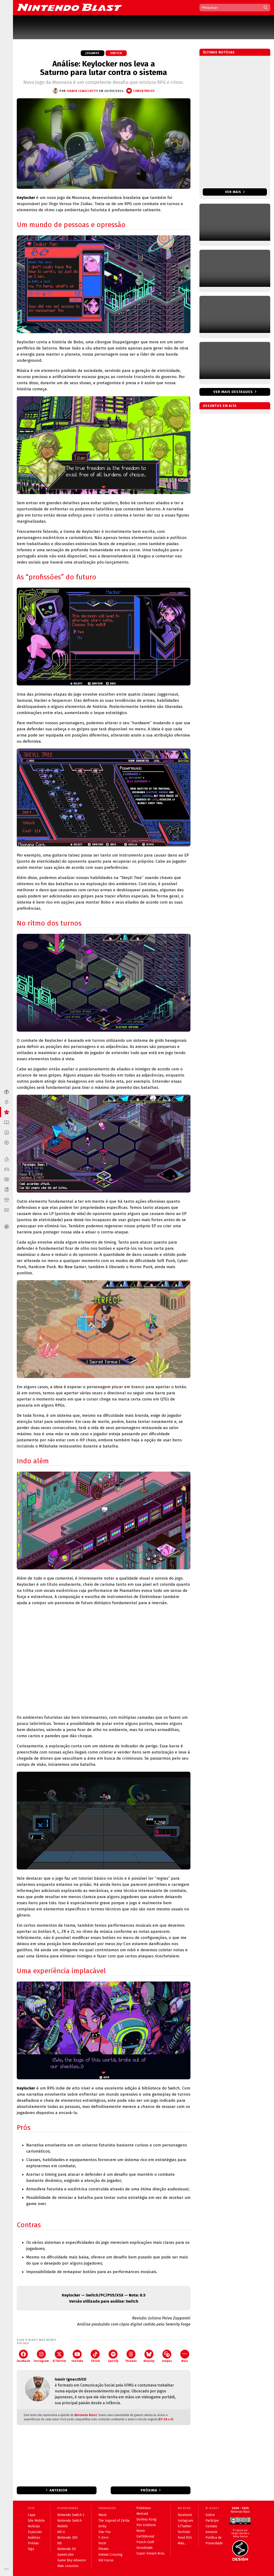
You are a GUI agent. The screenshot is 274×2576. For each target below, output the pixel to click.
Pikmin (103, 2549)
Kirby (102, 2526)
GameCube (65, 2555)
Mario (102, 2515)
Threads (131, 2356)
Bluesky (148, 2356)
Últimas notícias (219, 52)
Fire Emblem (146, 2525)
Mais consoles (68, 2566)
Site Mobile (36, 2521)
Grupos (167, 2356)
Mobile (62, 2526)
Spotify (113, 2356)
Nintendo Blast (86, 2415)
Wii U (61, 2532)
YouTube (77, 2356)
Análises (34, 2538)
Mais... (182, 2543)
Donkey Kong (146, 2519)
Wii (59, 2543)
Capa (31, 2515)
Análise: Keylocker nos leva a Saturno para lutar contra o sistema (103, 68)
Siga (31, 2549)
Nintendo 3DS (67, 2538)
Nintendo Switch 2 (70, 2515)
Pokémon (143, 2508)
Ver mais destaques (233, 392)
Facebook (23, 2356)
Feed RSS (185, 2538)
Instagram (41, 2356)
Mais (184, 2356)
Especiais (35, 2532)
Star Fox (104, 2532)
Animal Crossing (110, 2555)
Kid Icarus (106, 2560)
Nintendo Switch (69, 2521)
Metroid (142, 2514)
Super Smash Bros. (150, 2553)
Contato (211, 2526)
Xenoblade (144, 2548)
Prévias (33, 2543)
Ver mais (235, 192)
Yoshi (102, 2543)
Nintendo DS (66, 2549)
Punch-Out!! (145, 2542)
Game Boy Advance (71, 2560)
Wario (140, 2531)
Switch (116, 53)
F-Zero (103, 2538)
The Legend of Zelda (113, 2521)
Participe (212, 2521)
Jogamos (92, 53)
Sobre (210, 2515)
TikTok (95, 2356)
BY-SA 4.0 (166, 2419)
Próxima (149, 2490)
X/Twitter (59, 2356)
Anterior (58, 2490)
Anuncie (211, 2532)
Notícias (34, 2526)
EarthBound (145, 2536)
